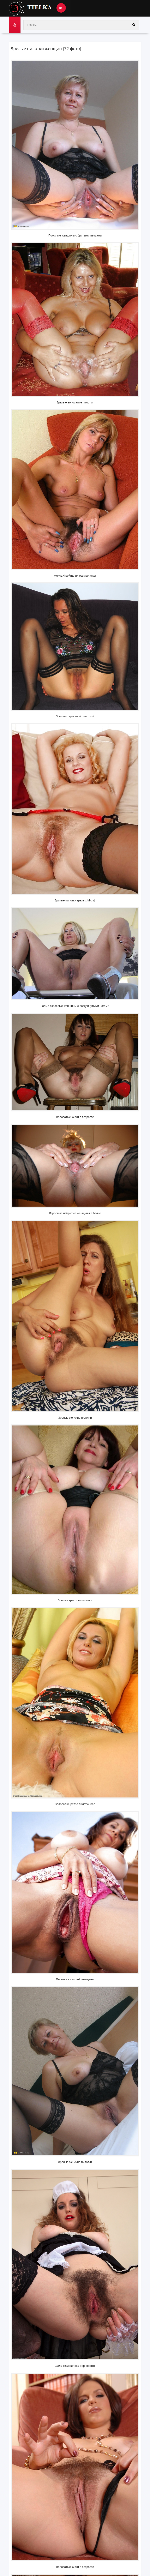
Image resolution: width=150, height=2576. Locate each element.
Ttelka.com (40, 8)
